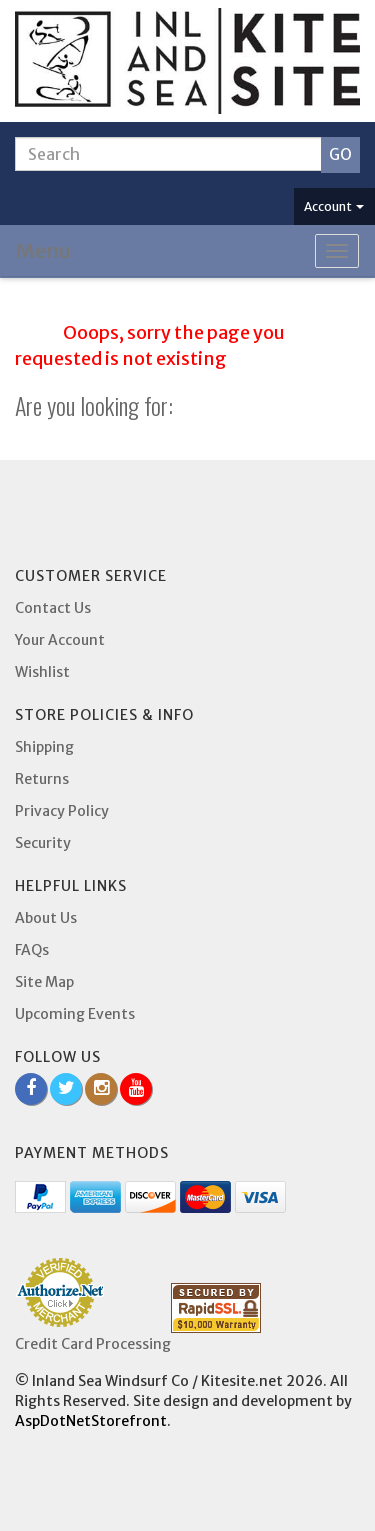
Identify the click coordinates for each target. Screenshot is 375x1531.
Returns (42, 779)
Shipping (44, 747)
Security (43, 843)
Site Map (44, 982)
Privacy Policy (62, 811)
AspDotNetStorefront (91, 1421)
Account (334, 206)
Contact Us (53, 608)
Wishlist (42, 672)
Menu (43, 250)
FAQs (32, 950)
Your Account (60, 640)
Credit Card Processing (93, 1344)
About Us (46, 918)
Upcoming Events (75, 1014)
